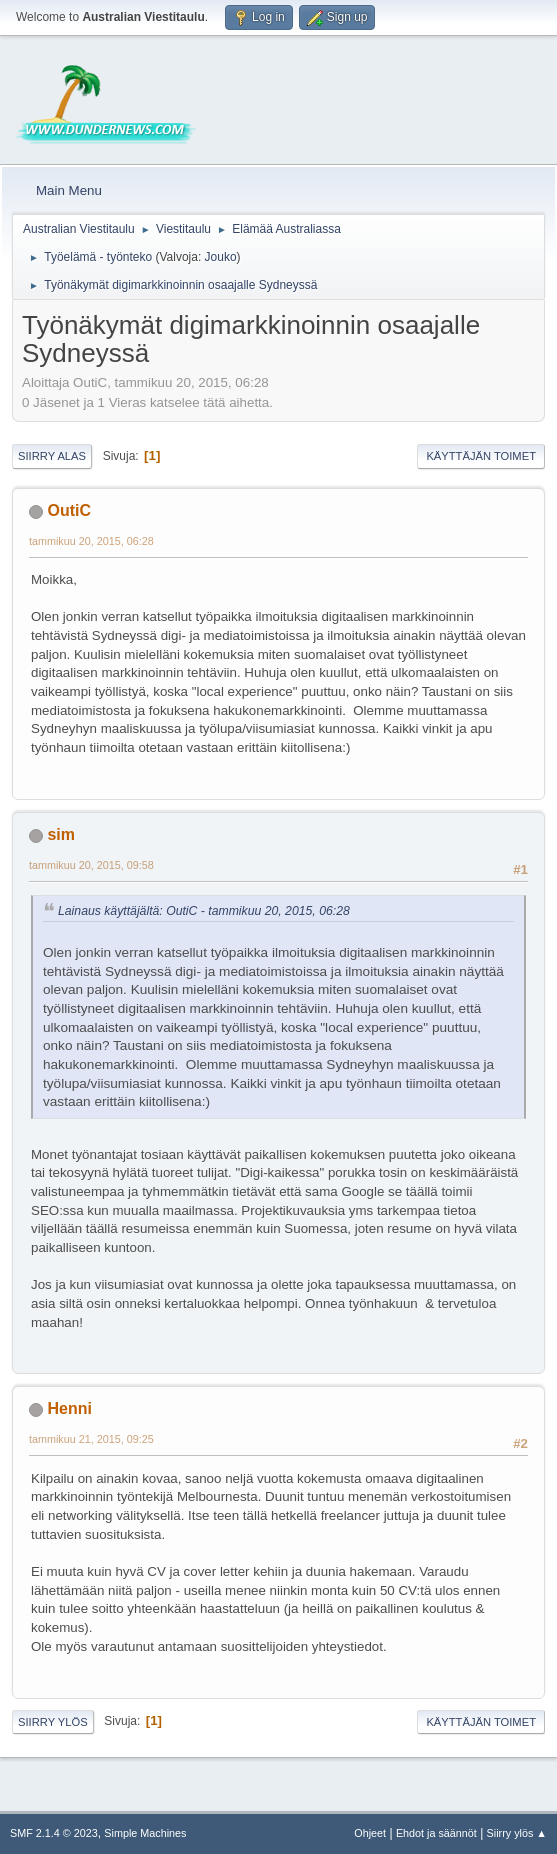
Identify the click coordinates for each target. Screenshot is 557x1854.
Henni (69, 1408)
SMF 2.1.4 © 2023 (54, 1833)
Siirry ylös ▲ (517, 1833)
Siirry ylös (53, 1722)
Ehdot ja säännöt (436, 1833)
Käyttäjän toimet (481, 456)
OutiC (69, 510)
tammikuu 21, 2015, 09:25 (91, 1439)
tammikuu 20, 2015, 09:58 (91, 865)
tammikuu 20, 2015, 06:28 (91, 541)
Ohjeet (370, 1833)
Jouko (221, 257)
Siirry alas (52, 456)
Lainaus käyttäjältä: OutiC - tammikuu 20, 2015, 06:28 (204, 911)
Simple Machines (145, 1833)
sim (61, 834)
